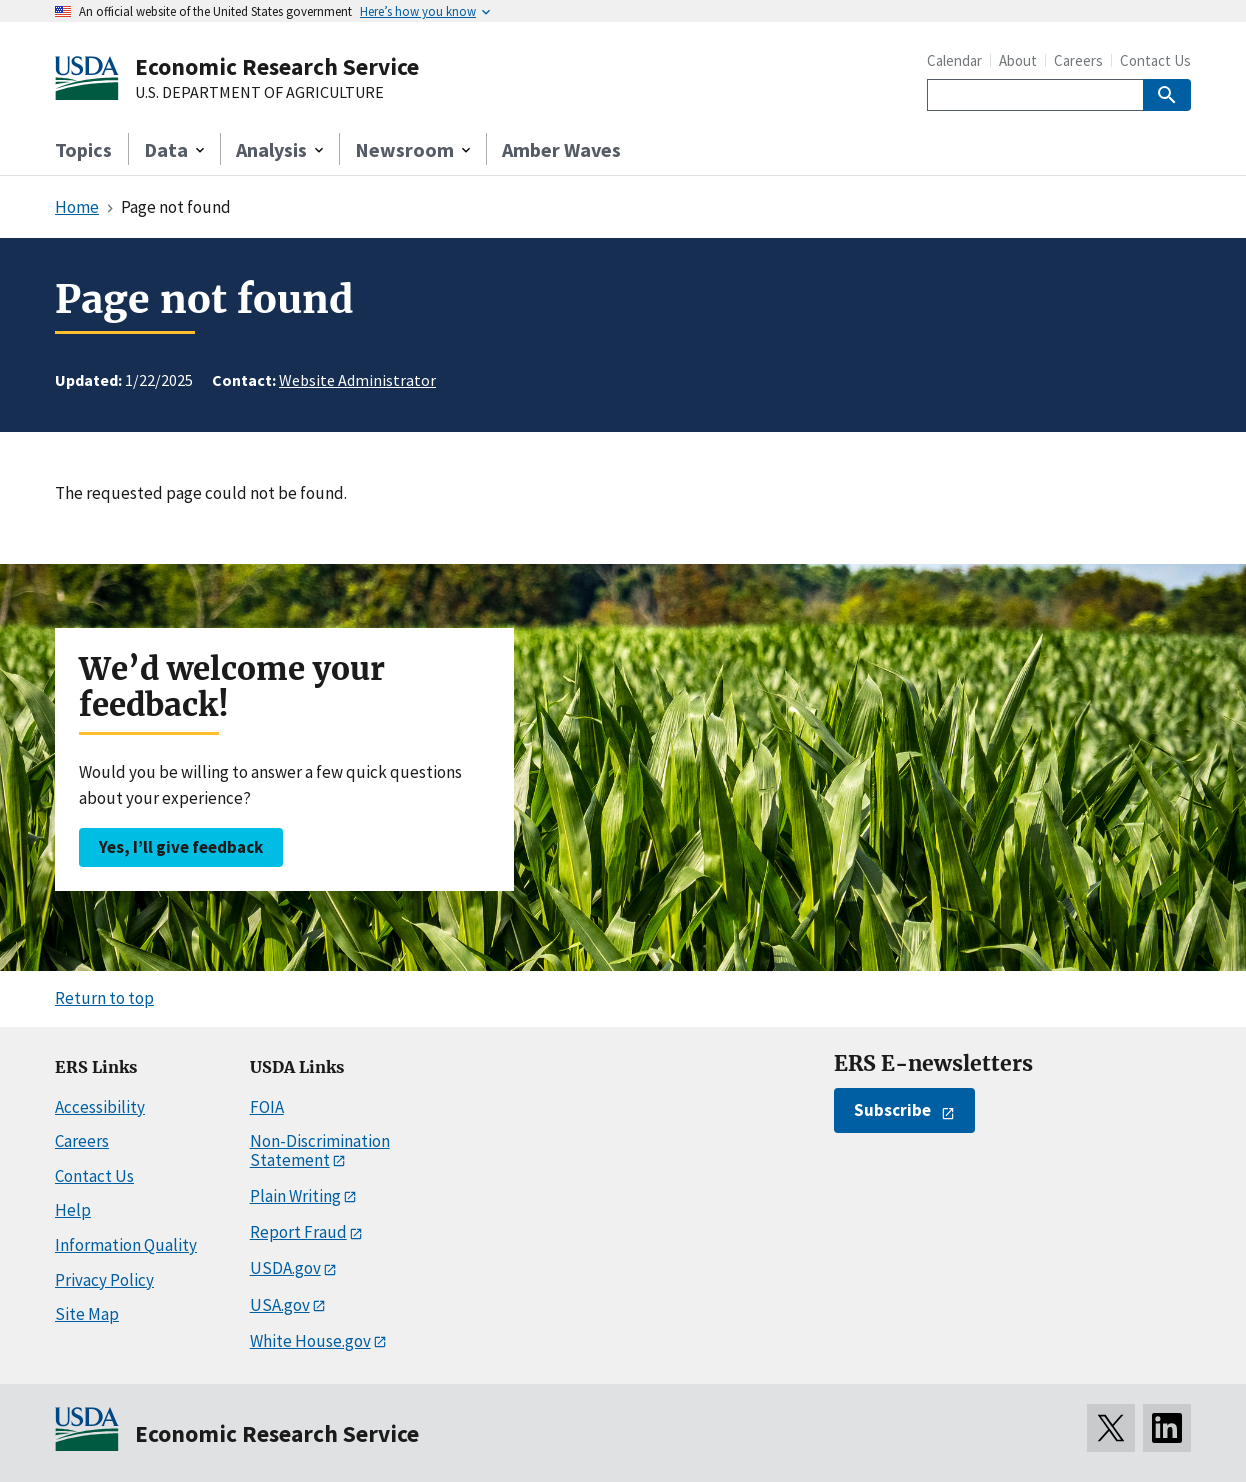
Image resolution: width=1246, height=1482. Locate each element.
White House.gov (310, 1341)
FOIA (267, 1107)
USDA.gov (285, 1268)
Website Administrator (357, 380)
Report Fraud (298, 1232)
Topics (83, 149)
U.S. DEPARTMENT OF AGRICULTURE (259, 93)
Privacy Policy (104, 1280)
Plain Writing (295, 1196)
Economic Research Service (277, 66)
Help (73, 1210)
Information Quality (126, 1245)
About (1018, 60)
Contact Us (1155, 60)
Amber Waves (561, 149)
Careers (1078, 60)
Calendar (954, 60)
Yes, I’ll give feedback (181, 847)
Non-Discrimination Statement (320, 1150)
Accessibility (100, 1107)
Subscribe (892, 1110)
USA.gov (280, 1305)
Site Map (87, 1314)
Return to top (104, 998)
